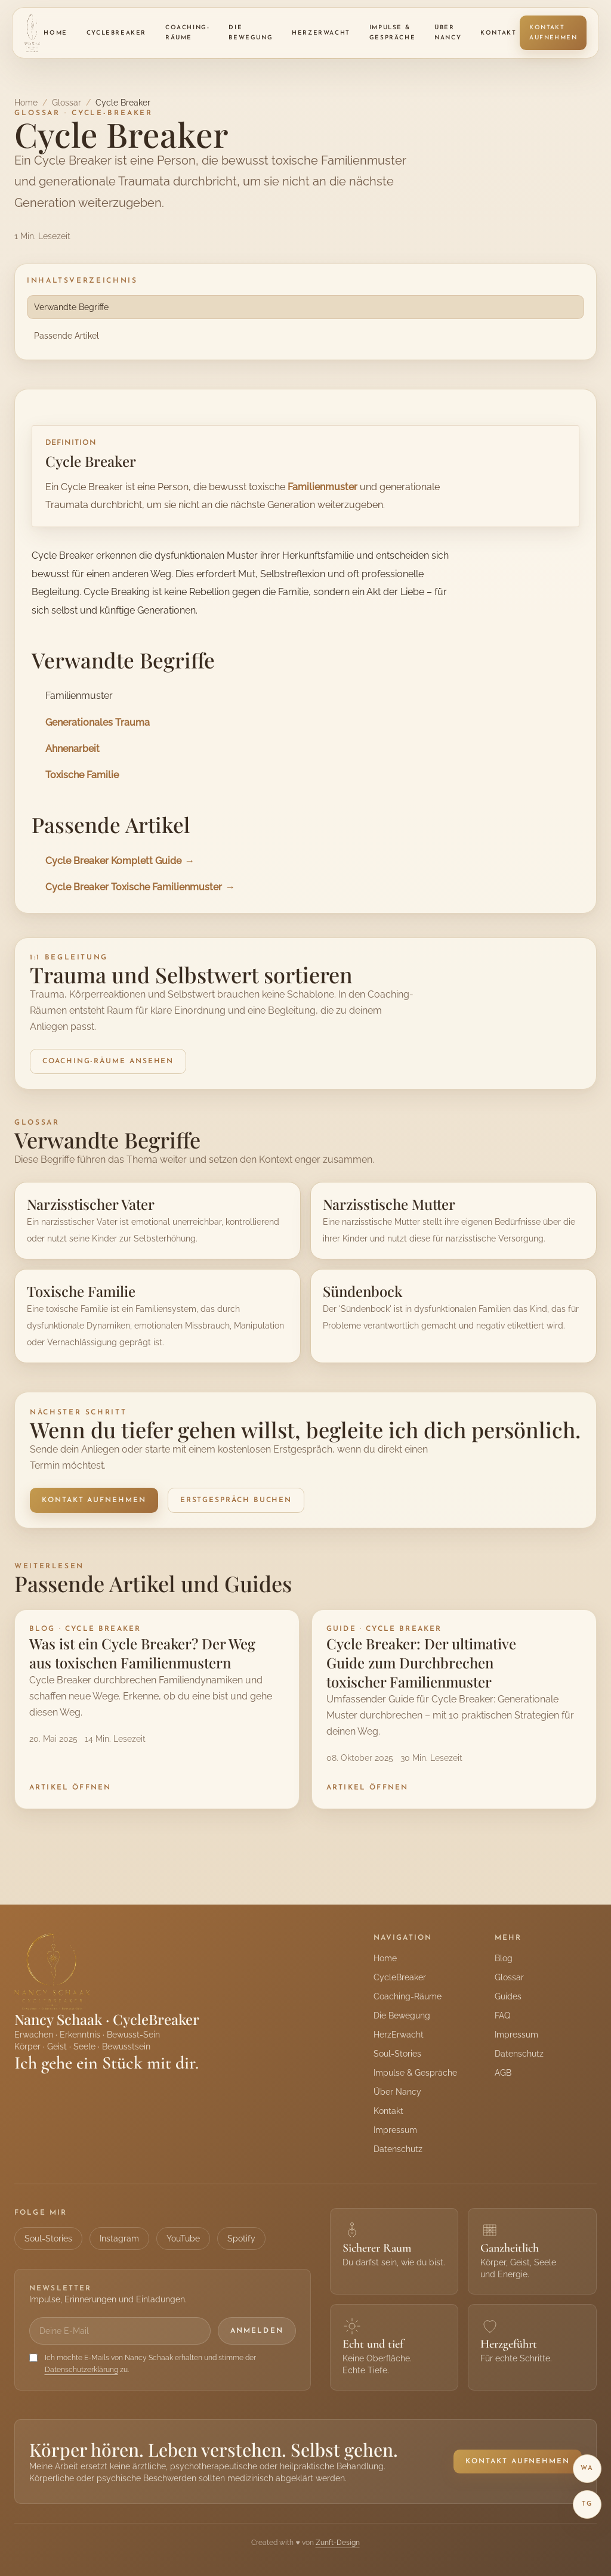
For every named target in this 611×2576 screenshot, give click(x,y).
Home (55, 33)
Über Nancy (447, 32)
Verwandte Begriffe (71, 307)
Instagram (119, 2238)
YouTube (183, 2238)
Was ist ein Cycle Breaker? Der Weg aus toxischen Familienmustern (142, 1653)
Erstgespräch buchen (236, 1500)
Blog (504, 1958)
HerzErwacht (321, 33)
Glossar (66, 102)
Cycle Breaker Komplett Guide (113, 860)
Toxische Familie (82, 775)
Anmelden (256, 2330)
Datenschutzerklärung (81, 2370)
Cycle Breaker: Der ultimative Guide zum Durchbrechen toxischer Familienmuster (421, 1662)
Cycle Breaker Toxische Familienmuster (133, 887)
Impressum (395, 2130)
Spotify (241, 2238)
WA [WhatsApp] (587, 2468)
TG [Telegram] (587, 2504)
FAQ (502, 2015)
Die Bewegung (251, 32)
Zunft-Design (338, 2542)
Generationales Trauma (97, 722)
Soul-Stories (397, 2053)
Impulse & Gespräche (392, 32)
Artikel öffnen (70, 1787)
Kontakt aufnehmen (553, 32)
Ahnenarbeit (72, 748)
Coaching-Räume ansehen (108, 1061)
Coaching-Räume (187, 32)
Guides (508, 1996)
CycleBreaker (116, 33)
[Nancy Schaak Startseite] (32, 33)
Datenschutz (398, 2149)
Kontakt (498, 33)
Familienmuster (322, 487)
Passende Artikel (66, 335)
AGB (503, 2072)
